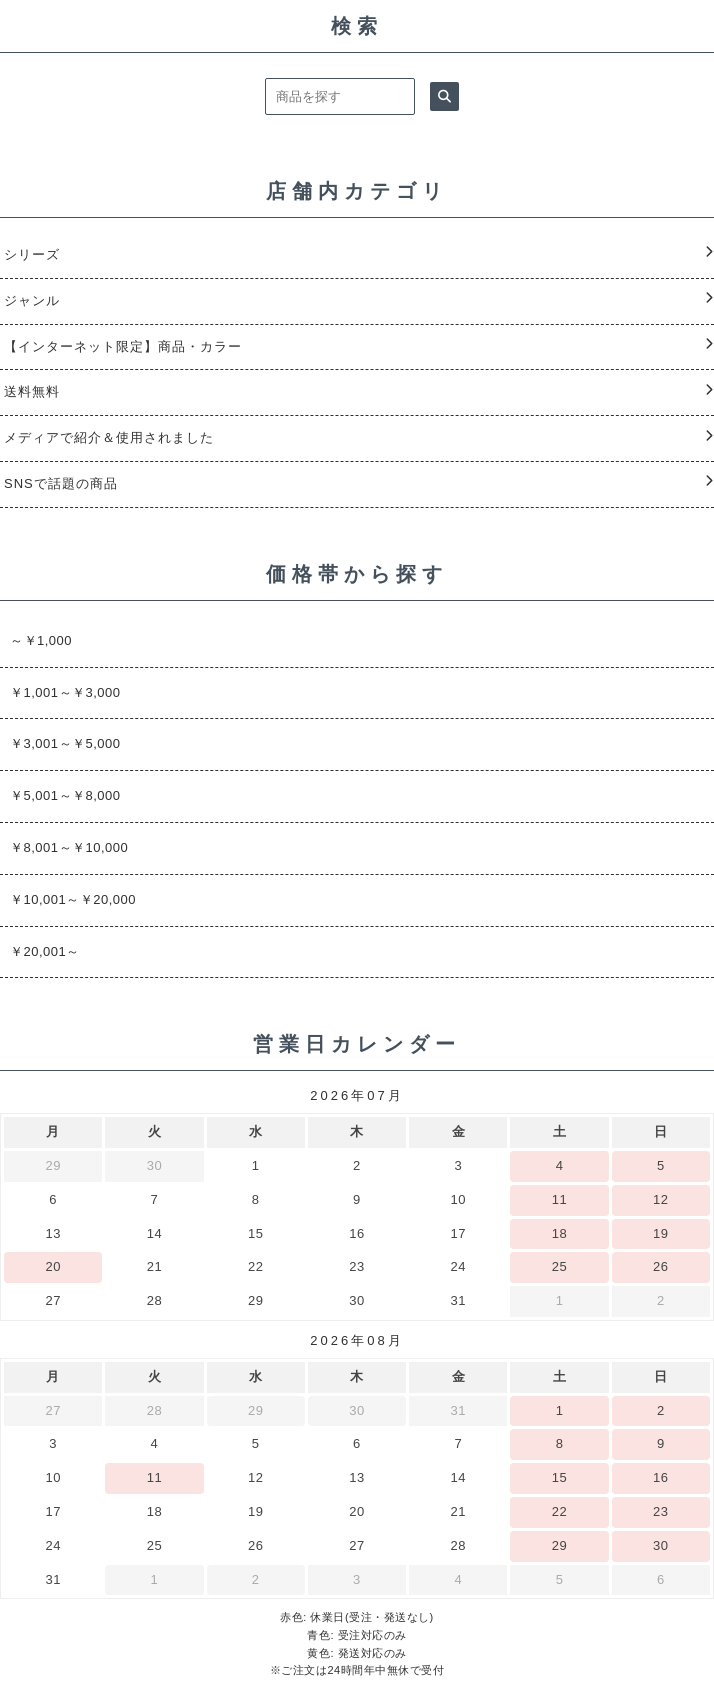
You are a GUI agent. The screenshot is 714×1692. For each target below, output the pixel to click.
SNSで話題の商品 (61, 483)
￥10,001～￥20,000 (73, 899)
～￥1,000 (41, 640)
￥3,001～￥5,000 (65, 743)
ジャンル (32, 300)
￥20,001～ (45, 951)
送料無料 (32, 391)
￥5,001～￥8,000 (65, 795)
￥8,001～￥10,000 (69, 847)
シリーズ (32, 254)
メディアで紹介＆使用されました (109, 437)
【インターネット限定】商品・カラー (123, 346)
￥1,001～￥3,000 (65, 692)
